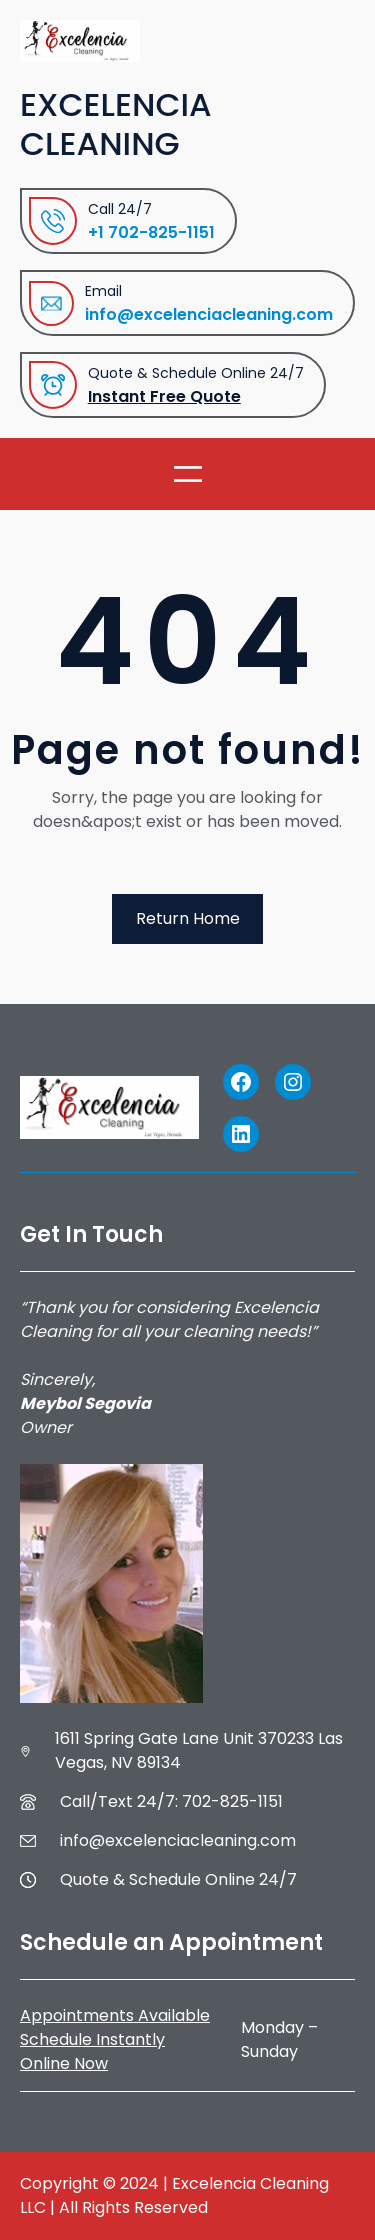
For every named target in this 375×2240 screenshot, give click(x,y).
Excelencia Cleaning (116, 124)
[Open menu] (188, 474)
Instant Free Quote (164, 396)
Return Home (188, 918)
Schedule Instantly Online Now (92, 2051)
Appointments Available (115, 2015)
